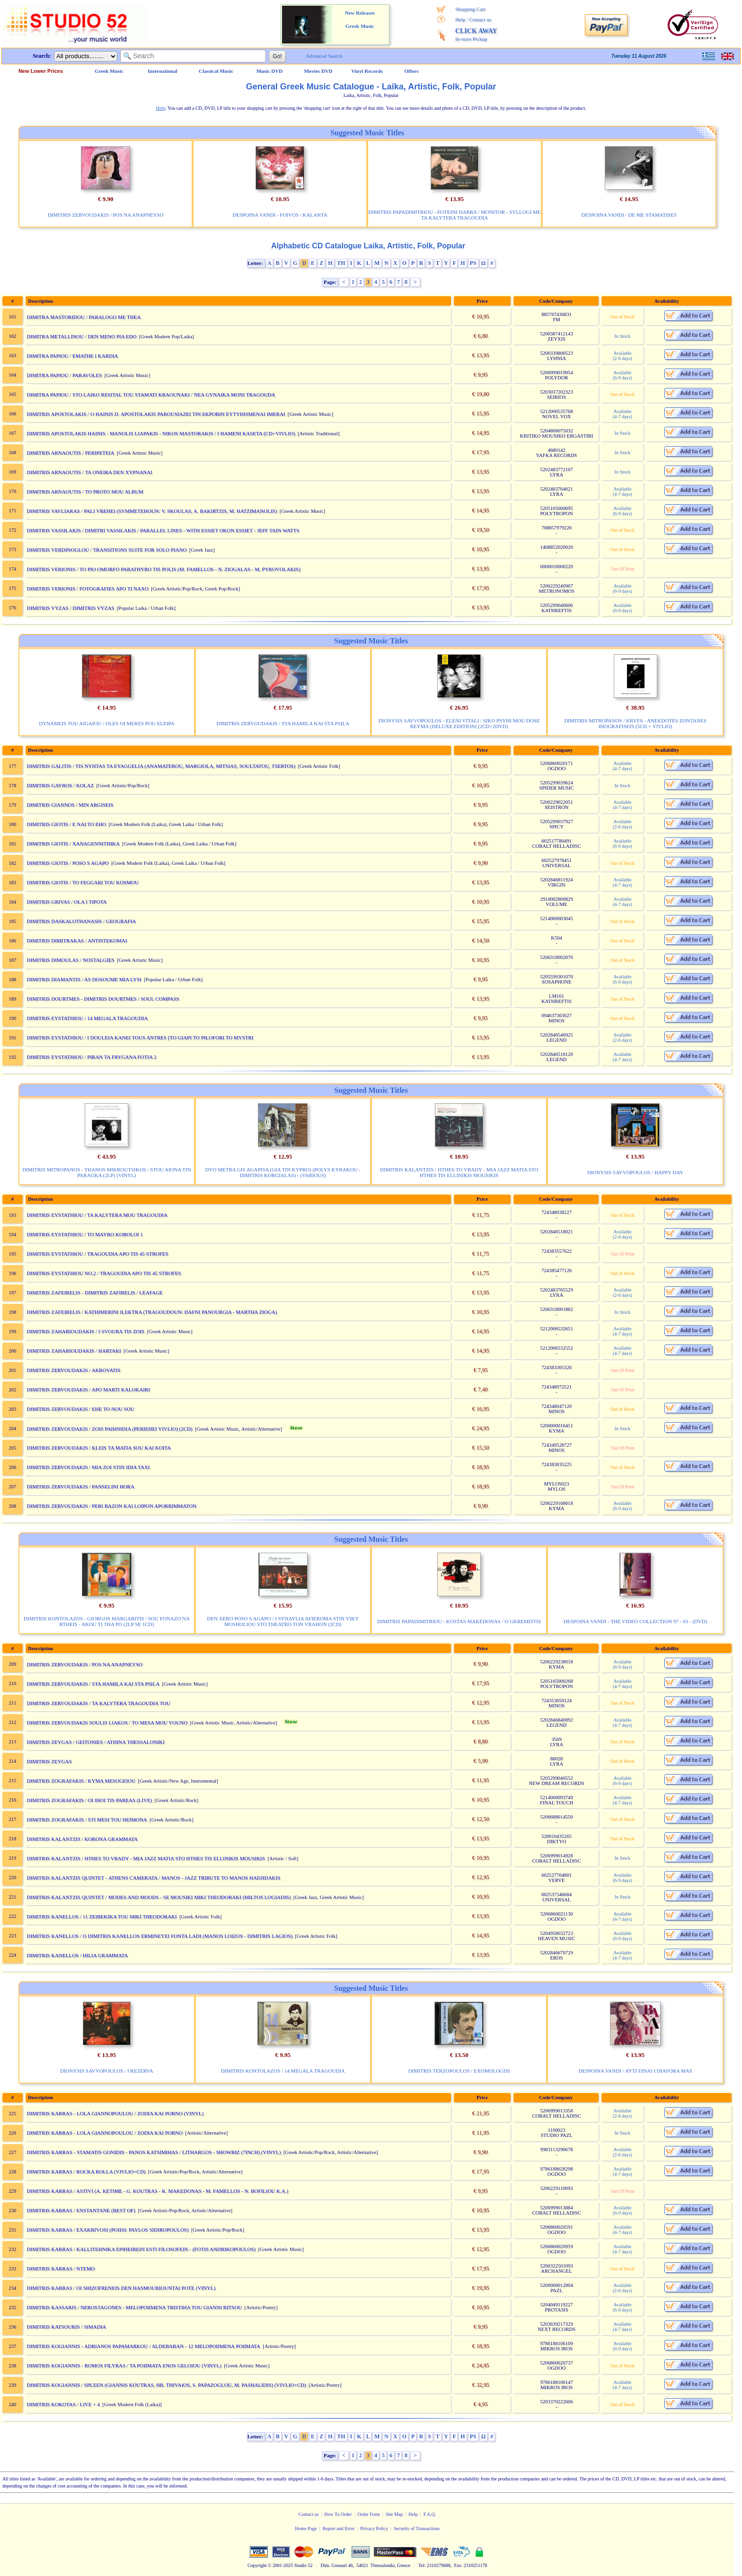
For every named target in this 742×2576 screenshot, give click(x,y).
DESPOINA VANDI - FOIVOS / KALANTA (280, 215)
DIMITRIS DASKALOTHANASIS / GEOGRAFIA (81, 921)
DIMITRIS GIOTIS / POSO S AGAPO (68, 863)
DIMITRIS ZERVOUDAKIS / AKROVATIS (74, 1370)
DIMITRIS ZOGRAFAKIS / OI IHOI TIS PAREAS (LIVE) (89, 1800)
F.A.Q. (430, 2514)
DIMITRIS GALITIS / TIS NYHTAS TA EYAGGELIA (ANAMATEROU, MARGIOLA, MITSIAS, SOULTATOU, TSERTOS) (161, 766)
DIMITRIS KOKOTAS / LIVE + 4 (63, 2404)
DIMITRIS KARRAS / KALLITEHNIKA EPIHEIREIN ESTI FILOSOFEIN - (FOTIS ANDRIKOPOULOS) (141, 2249)
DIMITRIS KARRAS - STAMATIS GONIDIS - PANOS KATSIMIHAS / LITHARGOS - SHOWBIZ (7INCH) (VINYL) (154, 2152)
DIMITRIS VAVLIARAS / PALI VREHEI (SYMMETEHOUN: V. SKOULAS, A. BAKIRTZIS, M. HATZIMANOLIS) (152, 511)
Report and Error (339, 2528)
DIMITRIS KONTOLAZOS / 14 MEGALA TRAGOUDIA (283, 2071)
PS (473, 263)
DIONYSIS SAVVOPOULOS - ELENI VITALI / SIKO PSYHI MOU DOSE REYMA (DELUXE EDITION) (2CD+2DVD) (459, 723)
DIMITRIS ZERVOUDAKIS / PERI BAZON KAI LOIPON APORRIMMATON (112, 1506)
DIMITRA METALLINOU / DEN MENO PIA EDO (82, 336)
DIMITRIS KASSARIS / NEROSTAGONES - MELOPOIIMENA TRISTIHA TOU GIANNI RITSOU (134, 2307)
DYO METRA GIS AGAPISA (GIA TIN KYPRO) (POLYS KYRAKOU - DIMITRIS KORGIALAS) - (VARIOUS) (283, 1172)
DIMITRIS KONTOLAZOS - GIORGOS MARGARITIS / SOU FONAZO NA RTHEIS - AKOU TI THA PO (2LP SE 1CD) (107, 1621)
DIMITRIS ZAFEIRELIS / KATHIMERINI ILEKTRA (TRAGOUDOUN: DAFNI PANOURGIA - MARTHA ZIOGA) (152, 1312)
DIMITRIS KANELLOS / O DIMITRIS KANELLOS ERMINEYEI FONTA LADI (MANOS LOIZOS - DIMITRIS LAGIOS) (160, 1936)
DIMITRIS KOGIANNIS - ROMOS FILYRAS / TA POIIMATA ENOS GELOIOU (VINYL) (124, 2365)
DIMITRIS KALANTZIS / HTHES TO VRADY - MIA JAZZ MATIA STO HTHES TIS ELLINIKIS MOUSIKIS (459, 1172)
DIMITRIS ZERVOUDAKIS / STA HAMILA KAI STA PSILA (282, 723)
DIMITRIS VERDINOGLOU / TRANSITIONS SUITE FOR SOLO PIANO (107, 550)
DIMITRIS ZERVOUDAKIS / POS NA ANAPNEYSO (106, 215)
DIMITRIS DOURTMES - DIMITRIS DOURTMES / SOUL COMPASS (103, 999)
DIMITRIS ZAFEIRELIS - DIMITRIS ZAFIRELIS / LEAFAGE (95, 1292)
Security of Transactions (417, 2528)
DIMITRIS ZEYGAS (49, 1761)
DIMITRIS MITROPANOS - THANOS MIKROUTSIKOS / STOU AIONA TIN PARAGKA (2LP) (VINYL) (106, 1172)
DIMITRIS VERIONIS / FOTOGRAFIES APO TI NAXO (88, 588)
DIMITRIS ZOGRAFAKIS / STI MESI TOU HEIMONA (87, 1819)
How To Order (338, 2514)
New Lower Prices (40, 71)
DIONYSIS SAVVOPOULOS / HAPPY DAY (635, 1172)
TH (341, 263)
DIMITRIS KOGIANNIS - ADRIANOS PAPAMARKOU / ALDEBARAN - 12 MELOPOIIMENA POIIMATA (143, 2346)
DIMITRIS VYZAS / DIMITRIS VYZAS (71, 608)
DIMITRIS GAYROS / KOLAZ (60, 785)
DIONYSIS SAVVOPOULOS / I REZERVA (106, 2071)
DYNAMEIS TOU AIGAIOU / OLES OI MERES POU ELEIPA (106, 723)
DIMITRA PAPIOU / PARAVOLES (64, 375)
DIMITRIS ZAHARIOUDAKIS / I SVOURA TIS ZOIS (86, 1331)
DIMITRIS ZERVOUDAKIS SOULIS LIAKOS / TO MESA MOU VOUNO (107, 1722)
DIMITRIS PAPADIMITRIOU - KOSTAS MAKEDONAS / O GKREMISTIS (459, 1621)
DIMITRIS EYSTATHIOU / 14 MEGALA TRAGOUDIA (87, 1018)
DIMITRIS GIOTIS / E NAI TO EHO (66, 824)
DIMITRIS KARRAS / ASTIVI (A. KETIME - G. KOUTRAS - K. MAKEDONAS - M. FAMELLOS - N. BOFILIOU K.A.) (158, 2191)
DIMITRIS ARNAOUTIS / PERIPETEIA (71, 453)
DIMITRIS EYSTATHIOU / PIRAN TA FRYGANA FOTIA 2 (92, 1057)
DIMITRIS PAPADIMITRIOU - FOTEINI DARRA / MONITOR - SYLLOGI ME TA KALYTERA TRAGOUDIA (454, 214)
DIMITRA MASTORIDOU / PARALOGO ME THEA (84, 317)
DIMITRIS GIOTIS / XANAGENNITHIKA (73, 843)
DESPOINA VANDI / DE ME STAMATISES (629, 215)
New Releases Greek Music (360, 19)
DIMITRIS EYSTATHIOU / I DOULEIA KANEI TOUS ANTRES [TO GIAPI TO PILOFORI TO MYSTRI (140, 1037)
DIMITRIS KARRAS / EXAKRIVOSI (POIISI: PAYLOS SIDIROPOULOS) (108, 2230)
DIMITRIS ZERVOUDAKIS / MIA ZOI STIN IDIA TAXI (88, 1467)
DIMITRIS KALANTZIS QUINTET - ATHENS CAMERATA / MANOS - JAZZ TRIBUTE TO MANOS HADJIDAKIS (154, 1878)
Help (460, 19)
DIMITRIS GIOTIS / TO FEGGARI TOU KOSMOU (83, 882)
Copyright (257, 2565)
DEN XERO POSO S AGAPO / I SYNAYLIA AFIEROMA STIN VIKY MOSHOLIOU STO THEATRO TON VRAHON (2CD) (283, 1621)
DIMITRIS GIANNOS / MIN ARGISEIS (70, 805)
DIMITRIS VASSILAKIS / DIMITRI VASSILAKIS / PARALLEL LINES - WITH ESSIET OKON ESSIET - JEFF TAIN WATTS (163, 530)
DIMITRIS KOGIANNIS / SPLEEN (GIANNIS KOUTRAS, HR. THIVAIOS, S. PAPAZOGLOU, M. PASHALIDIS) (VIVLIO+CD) (166, 2385)
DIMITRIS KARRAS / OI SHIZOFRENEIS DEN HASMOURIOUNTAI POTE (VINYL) (121, 2288)
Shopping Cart (470, 9)
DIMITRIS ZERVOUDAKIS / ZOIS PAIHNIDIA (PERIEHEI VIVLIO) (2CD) (110, 1429)
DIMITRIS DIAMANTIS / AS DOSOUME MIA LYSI (84, 979)
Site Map (394, 2514)
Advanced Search (324, 56)
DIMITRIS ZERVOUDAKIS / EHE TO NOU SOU (80, 1409)
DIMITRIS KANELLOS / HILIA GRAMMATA (77, 1955)
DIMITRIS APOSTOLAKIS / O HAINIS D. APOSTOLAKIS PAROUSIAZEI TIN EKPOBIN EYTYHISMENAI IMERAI (156, 414)
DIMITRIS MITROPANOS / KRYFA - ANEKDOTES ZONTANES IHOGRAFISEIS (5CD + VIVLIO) (635, 723)
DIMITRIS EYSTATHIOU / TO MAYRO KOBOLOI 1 (85, 1234)
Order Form (368, 2514)
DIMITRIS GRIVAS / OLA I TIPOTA (67, 902)
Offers (412, 71)
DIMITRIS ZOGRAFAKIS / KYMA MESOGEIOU (81, 1781)
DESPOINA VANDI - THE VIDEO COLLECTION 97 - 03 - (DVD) (635, 1621)
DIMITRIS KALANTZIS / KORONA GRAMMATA (82, 1839)
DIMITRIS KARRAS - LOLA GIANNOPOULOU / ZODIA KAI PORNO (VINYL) (115, 2113)
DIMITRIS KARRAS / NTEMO (61, 2268)
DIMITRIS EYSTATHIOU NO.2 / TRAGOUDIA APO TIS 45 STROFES (104, 1273)
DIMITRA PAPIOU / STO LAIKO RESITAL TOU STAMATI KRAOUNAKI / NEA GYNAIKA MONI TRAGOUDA (151, 394)
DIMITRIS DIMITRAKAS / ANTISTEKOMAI (77, 940)
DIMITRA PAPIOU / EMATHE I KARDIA (72, 356)
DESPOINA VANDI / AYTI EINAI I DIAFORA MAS (635, 2071)
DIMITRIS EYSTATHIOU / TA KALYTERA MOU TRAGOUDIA (97, 1215)
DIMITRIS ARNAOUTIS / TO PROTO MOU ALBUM (85, 491)
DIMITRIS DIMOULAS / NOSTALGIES (71, 960)
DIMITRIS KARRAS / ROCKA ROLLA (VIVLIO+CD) (86, 2171)
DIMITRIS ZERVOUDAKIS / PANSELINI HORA (80, 1486)
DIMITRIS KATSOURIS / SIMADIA (66, 2327)
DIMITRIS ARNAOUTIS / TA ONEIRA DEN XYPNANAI (89, 472)
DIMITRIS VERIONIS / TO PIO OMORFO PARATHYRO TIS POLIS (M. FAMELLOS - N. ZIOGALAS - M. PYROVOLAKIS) (163, 569)
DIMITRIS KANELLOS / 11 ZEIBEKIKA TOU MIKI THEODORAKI (102, 1916)
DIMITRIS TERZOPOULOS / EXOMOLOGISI (459, 2071)
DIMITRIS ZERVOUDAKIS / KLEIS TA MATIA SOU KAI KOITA (99, 1448)
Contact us (480, 19)
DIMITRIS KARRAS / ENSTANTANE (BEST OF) (81, 2210)
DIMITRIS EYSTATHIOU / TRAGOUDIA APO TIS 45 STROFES (97, 1254)
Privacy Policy (374, 2528)
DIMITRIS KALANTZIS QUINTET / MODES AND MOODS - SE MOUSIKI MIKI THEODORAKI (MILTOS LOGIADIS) (159, 1897)
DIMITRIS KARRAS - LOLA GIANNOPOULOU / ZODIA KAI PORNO (105, 2133)
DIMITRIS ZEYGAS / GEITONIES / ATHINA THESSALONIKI (96, 1742)
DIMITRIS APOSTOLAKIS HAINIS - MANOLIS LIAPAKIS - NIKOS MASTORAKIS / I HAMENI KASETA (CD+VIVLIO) (161, 433)
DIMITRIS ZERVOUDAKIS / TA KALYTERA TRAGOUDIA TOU (98, 1703)
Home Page (306, 2528)
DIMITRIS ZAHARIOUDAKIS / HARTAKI (74, 1351)
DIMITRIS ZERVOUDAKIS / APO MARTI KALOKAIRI (88, 1389)
